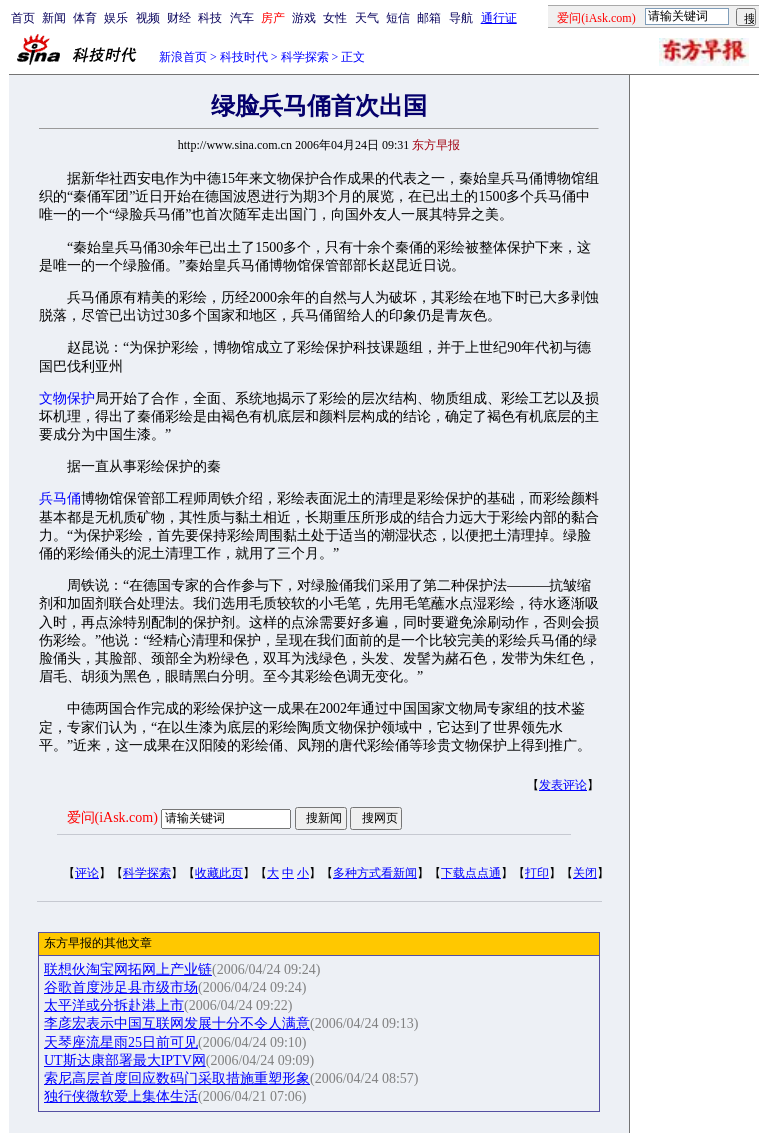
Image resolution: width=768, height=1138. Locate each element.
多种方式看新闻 (375, 873)
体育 (85, 18)
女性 (335, 18)
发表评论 (563, 785)
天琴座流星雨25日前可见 (121, 1042)
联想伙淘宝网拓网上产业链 (128, 969)
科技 (210, 18)
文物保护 (67, 398)
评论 (87, 873)
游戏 (304, 18)
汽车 (242, 18)
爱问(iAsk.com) (112, 817)
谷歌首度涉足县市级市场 (121, 987)
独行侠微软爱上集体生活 (121, 1096)
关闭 (585, 873)
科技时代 (244, 57)
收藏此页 (219, 873)
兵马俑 (60, 498)
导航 (461, 18)
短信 (398, 18)
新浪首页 (183, 57)
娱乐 (116, 18)
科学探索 (305, 57)
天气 (367, 18)
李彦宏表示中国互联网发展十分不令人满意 (177, 1023)
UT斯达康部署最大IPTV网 (125, 1060)
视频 (148, 18)
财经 (179, 18)
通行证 (499, 18)
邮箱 (429, 18)
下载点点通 (471, 873)
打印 (537, 873)
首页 (23, 18)
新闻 (54, 18)
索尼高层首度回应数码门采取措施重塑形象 (177, 1078)
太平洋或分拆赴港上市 (114, 1005)
